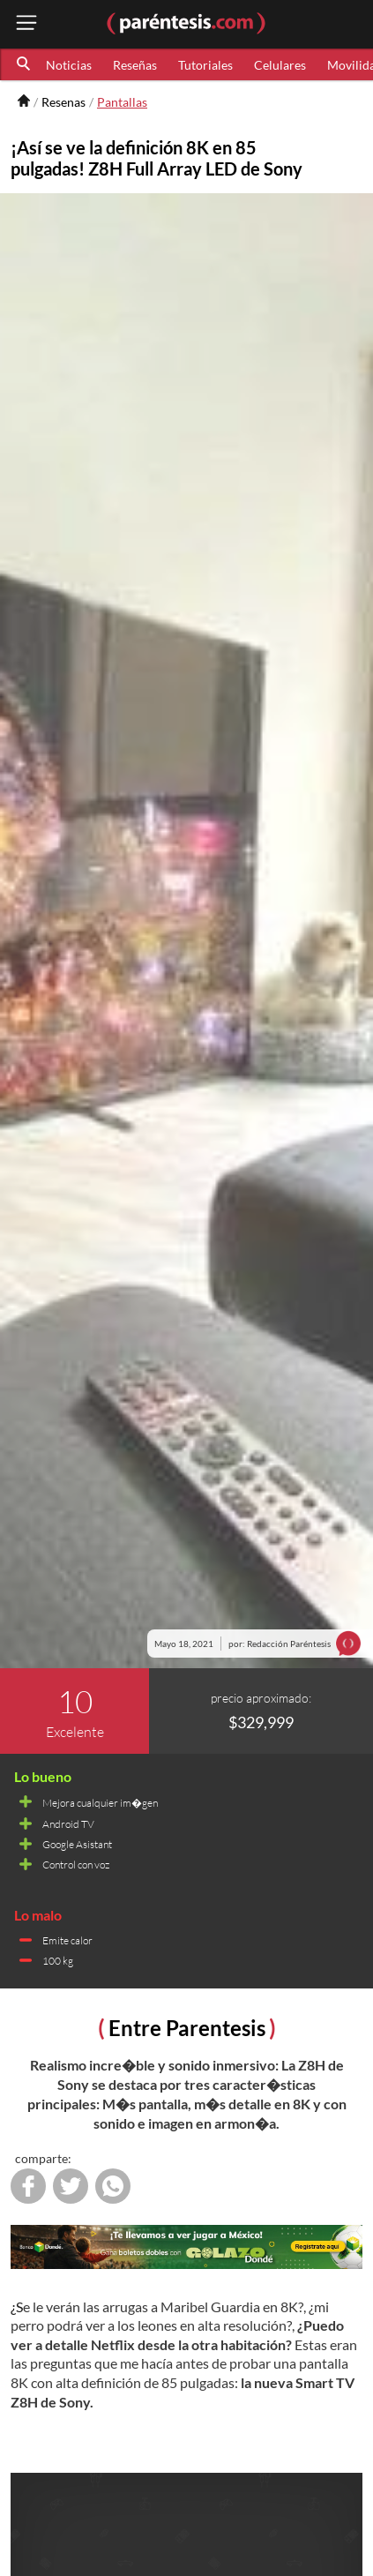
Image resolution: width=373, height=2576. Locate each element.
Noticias (69, 64)
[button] (24, 64)
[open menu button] (26, 24)
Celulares (280, 64)
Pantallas (122, 101)
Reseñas (135, 64)
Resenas (63, 101)
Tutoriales (205, 64)
